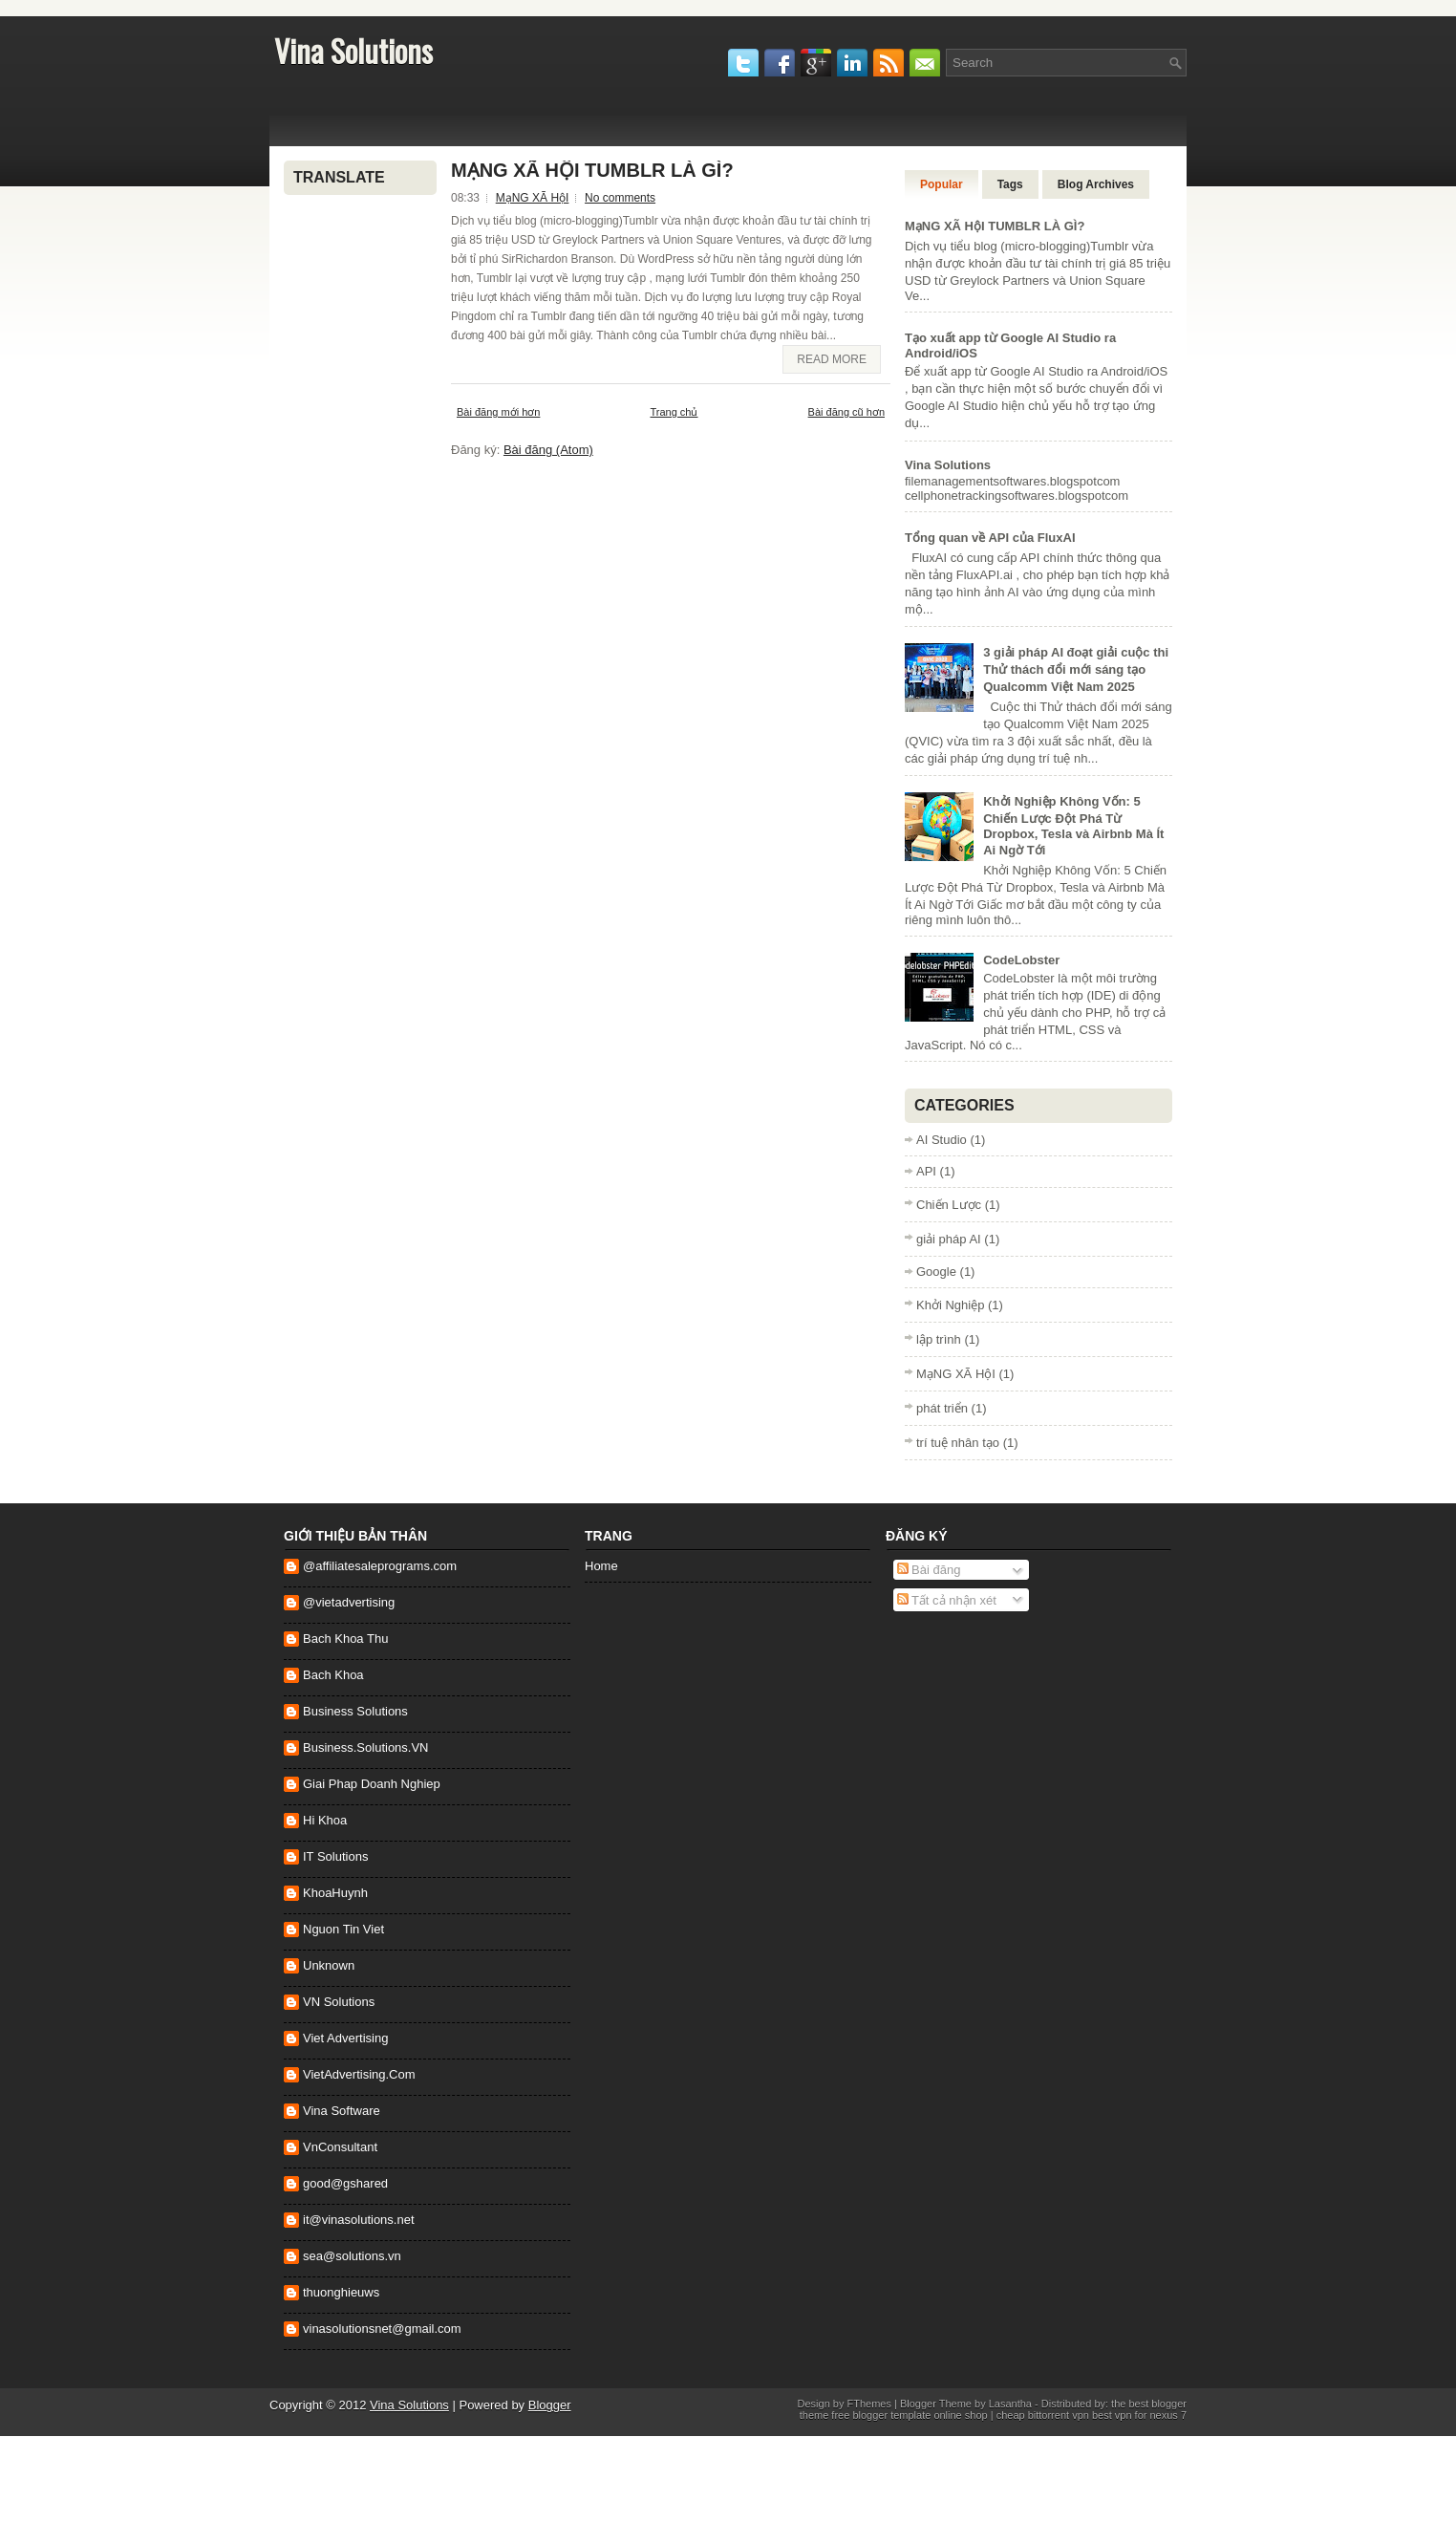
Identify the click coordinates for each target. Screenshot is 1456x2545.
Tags (1010, 184)
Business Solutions (355, 1711)
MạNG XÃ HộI (532, 198)
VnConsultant (340, 2147)
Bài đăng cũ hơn (846, 412)
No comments (620, 198)
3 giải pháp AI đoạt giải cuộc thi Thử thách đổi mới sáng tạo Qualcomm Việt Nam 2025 (1075, 669)
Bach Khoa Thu (345, 1638)
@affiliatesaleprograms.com (380, 1566)
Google (936, 1271)
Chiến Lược (948, 1204)
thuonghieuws (341, 2292)
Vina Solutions (353, 50)
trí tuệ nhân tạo (957, 1442)
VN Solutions (339, 2002)
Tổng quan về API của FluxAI (990, 537)
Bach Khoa (333, 1675)
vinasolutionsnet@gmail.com (382, 2328)
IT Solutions (335, 1856)
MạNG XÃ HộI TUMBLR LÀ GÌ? (592, 170)
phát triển (942, 1408)
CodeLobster (1021, 960)
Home (601, 1566)
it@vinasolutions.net (359, 2219)
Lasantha (1010, 2403)
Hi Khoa (325, 1820)
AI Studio (941, 1139)
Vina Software (341, 2110)
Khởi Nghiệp (950, 1305)
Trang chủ (673, 412)
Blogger (549, 2405)
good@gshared (345, 2183)
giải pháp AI (948, 1239)
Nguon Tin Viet (343, 1929)
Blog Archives (1096, 184)
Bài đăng (929, 1570)
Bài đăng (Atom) (548, 449)
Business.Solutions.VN (366, 1747)
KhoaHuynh (335, 1893)
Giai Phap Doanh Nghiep (371, 1784)
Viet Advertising (345, 2038)
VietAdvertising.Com (359, 2074)
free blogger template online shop (907, 2415)
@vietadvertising (349, 1602)
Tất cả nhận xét (946, 1600)
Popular (941, 184)
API (926, 1171)
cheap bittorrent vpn (1044, 2415)
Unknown (328, 1965)
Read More (832, 359)
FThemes (869, 2403)
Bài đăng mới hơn (498, 412)
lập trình (938, 1339)
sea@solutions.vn (352, 2256)
